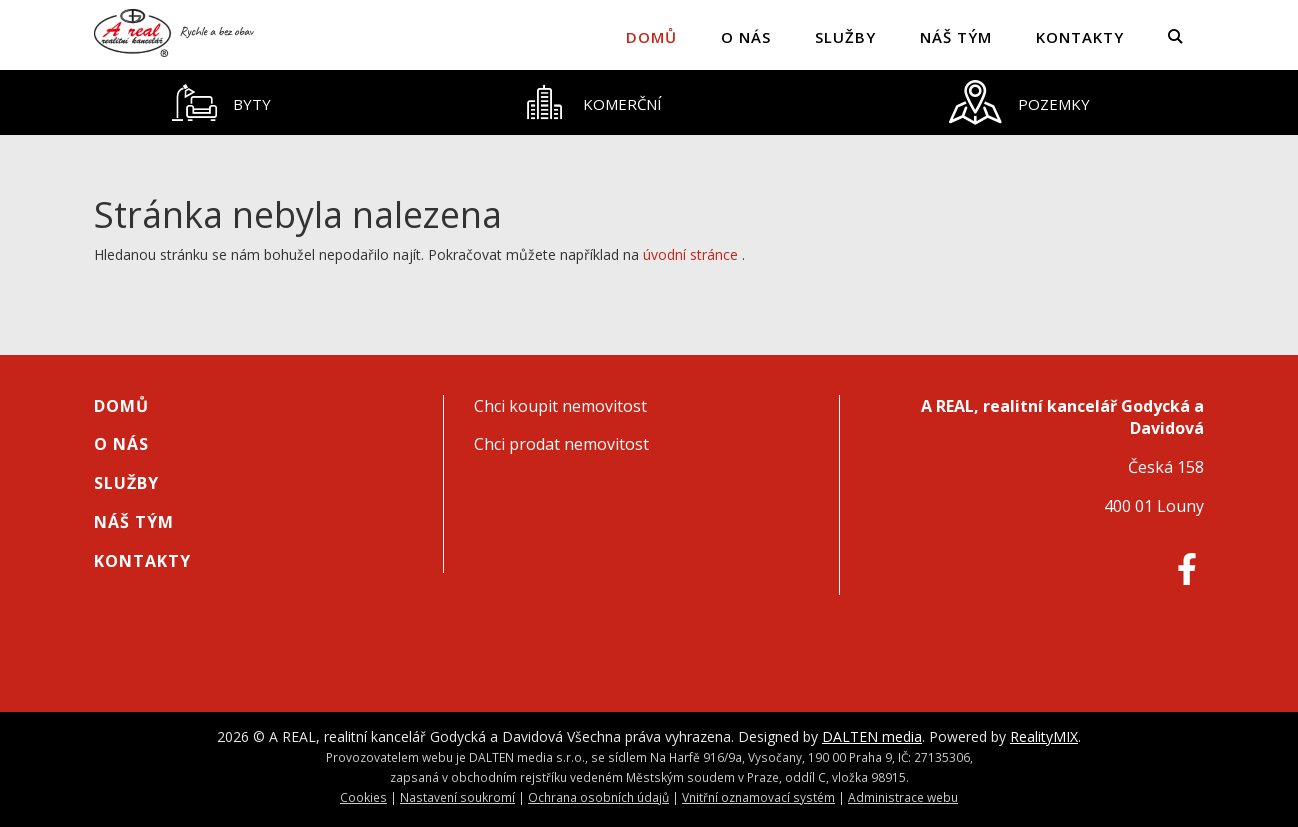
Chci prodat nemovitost (561, 444)
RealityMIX (1044, 736)
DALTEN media (872, 736)
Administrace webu (903, 797)
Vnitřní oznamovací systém (758, 797)
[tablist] (649, 102)
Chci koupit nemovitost (560, 406)
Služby (845, 37)
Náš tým (956, 37)
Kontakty (1080, 37)
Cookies (363, 797)
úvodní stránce (690, 254)
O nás (746, 37)
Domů (651, 37)
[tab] (221, 102)
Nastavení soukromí (457, 797)
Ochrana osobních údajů (598, 797)
